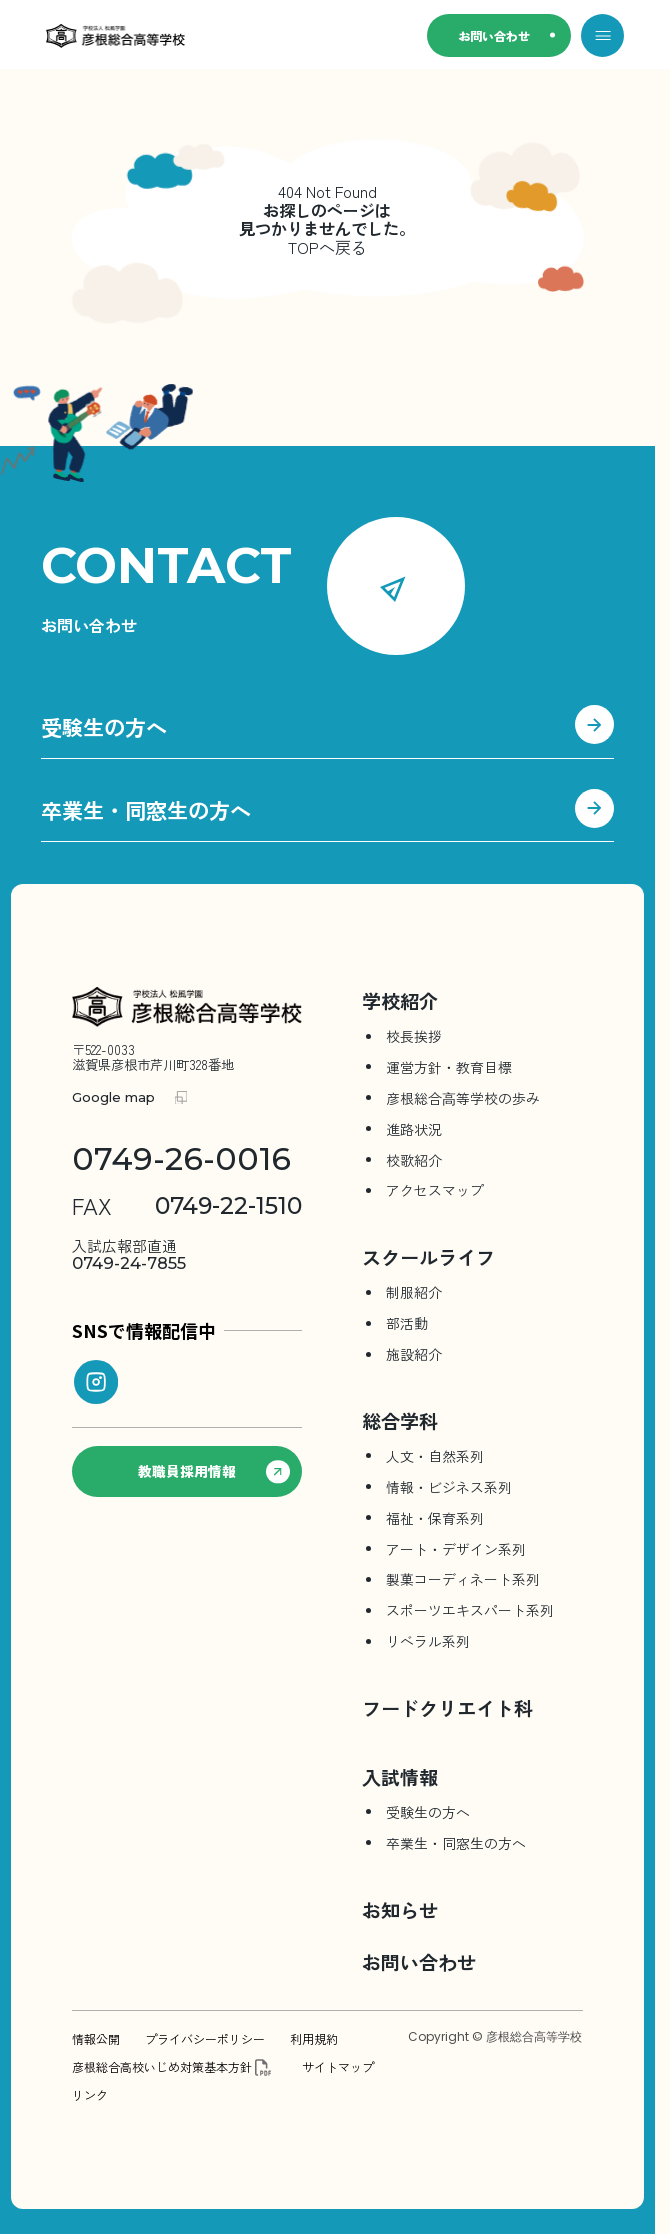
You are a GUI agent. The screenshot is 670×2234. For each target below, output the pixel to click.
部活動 (407, 1323)
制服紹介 (414, 1292)
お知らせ (400, 1909)
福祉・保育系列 (435, 1518)
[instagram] (96, 1382)
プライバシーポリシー (205, 2039)
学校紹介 (400, 1000)
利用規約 (314, 2039)
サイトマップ (338, 2067)
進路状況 (414, 1129)
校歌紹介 (414, 1160)
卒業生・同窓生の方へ (327, 813)
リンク (90, 2095)
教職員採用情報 (214, 1472)
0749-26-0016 (181, 1159)
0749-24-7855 (129, 1255)
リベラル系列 (428, 1641)
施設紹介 (414, 1354)
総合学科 (400, 1420)
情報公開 (96, 2039)
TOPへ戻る (327, 247)
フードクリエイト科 (447, 1707)
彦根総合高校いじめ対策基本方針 (162, 2067)
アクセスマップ (435, 1190)
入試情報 (400, 1776)
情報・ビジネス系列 (449, 1487)
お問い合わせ (494, 35)
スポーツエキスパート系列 (470, 1610)
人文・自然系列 (435, 1456)
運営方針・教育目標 (449, 1067)
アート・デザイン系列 (456, 1549)
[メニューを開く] (602, 35)
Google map (113, 1097)
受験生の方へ (327, 730)
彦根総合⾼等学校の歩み (463, 1098)
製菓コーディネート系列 (463, 1579)
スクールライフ (428, 1256)
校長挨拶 (414, 1036)
